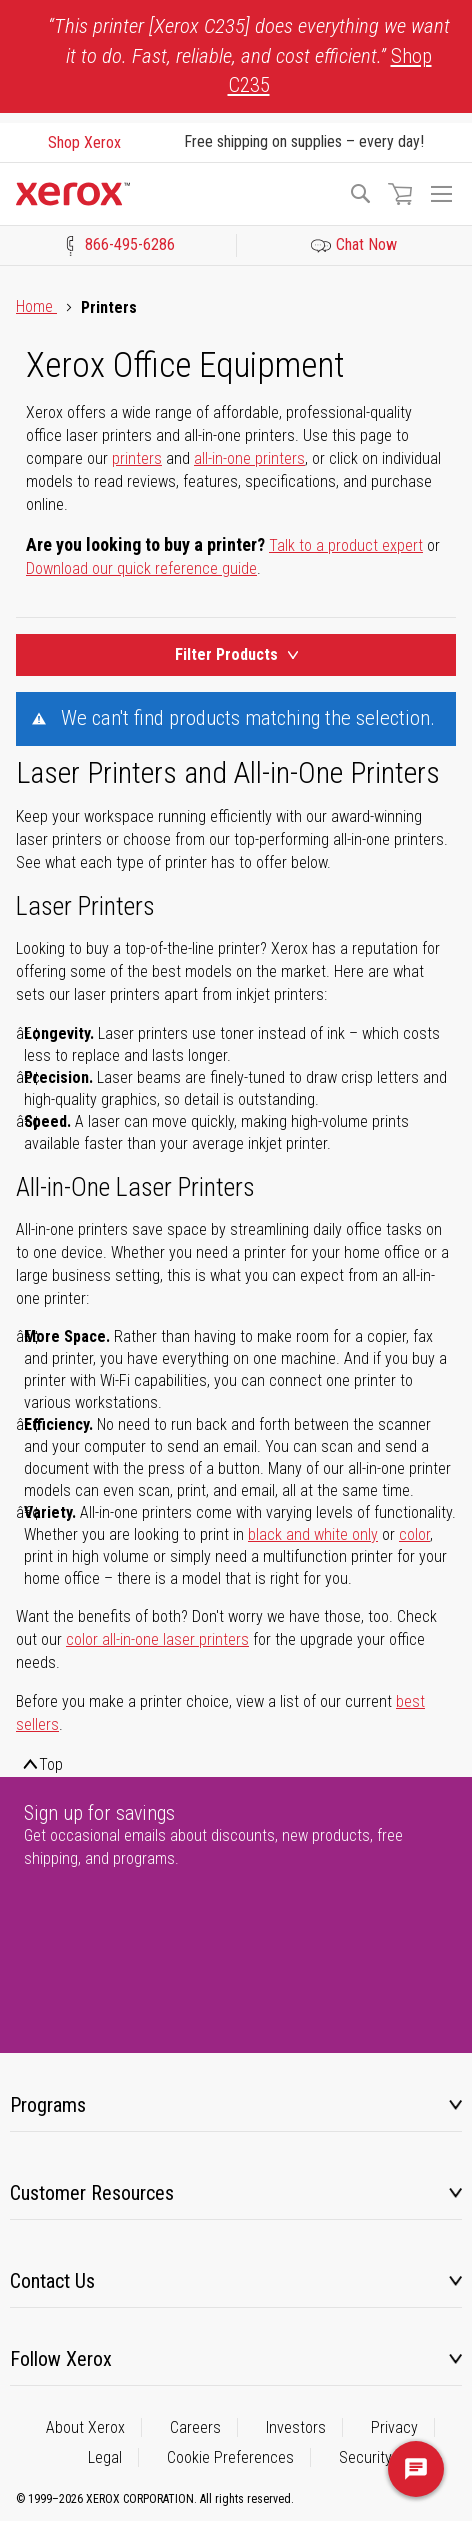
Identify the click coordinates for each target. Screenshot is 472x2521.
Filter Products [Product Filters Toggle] (236, 654)
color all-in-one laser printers (157, 1639)
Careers (195, 2427)
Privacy (394, 2427)
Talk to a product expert (346, 545)
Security (365, 2457)
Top (51, 1764)
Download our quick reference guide (141, 568)
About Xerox (85, 2427)
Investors (296, 2427)
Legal (105, 2457)
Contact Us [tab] (52, 2281)
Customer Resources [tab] (92, 2193)
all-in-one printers (249, 458)
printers (137, 458)
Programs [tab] (48, 2105)
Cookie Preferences (230, 2457)
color (414, 1534)
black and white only (313, 1534)
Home (36, 306)
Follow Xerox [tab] (61, 2359)
